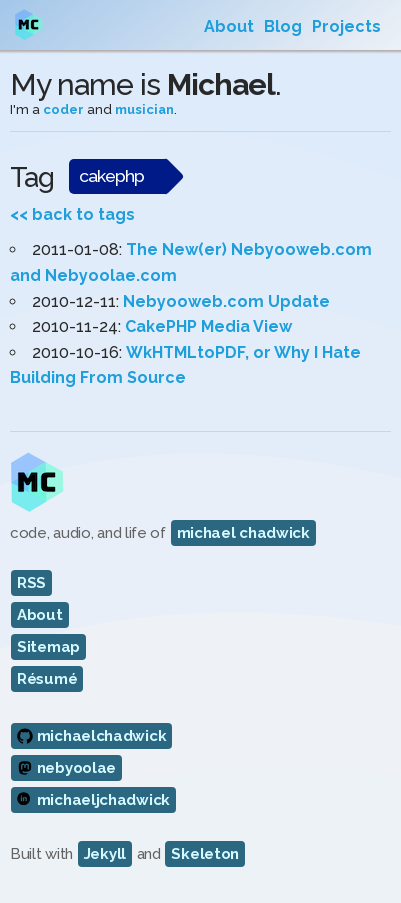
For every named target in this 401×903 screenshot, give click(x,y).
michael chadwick (243, 533)
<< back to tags (72, 214)
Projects (346, 26)
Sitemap (48, 647)
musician (144, 109)
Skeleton (205, 854)
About (229, 26)
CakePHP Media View (208, 326)
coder (63, 109)
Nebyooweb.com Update (226, 301)
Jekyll (105, 854)
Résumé (47, 679)
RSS (31, 583)
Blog (283, 26)
